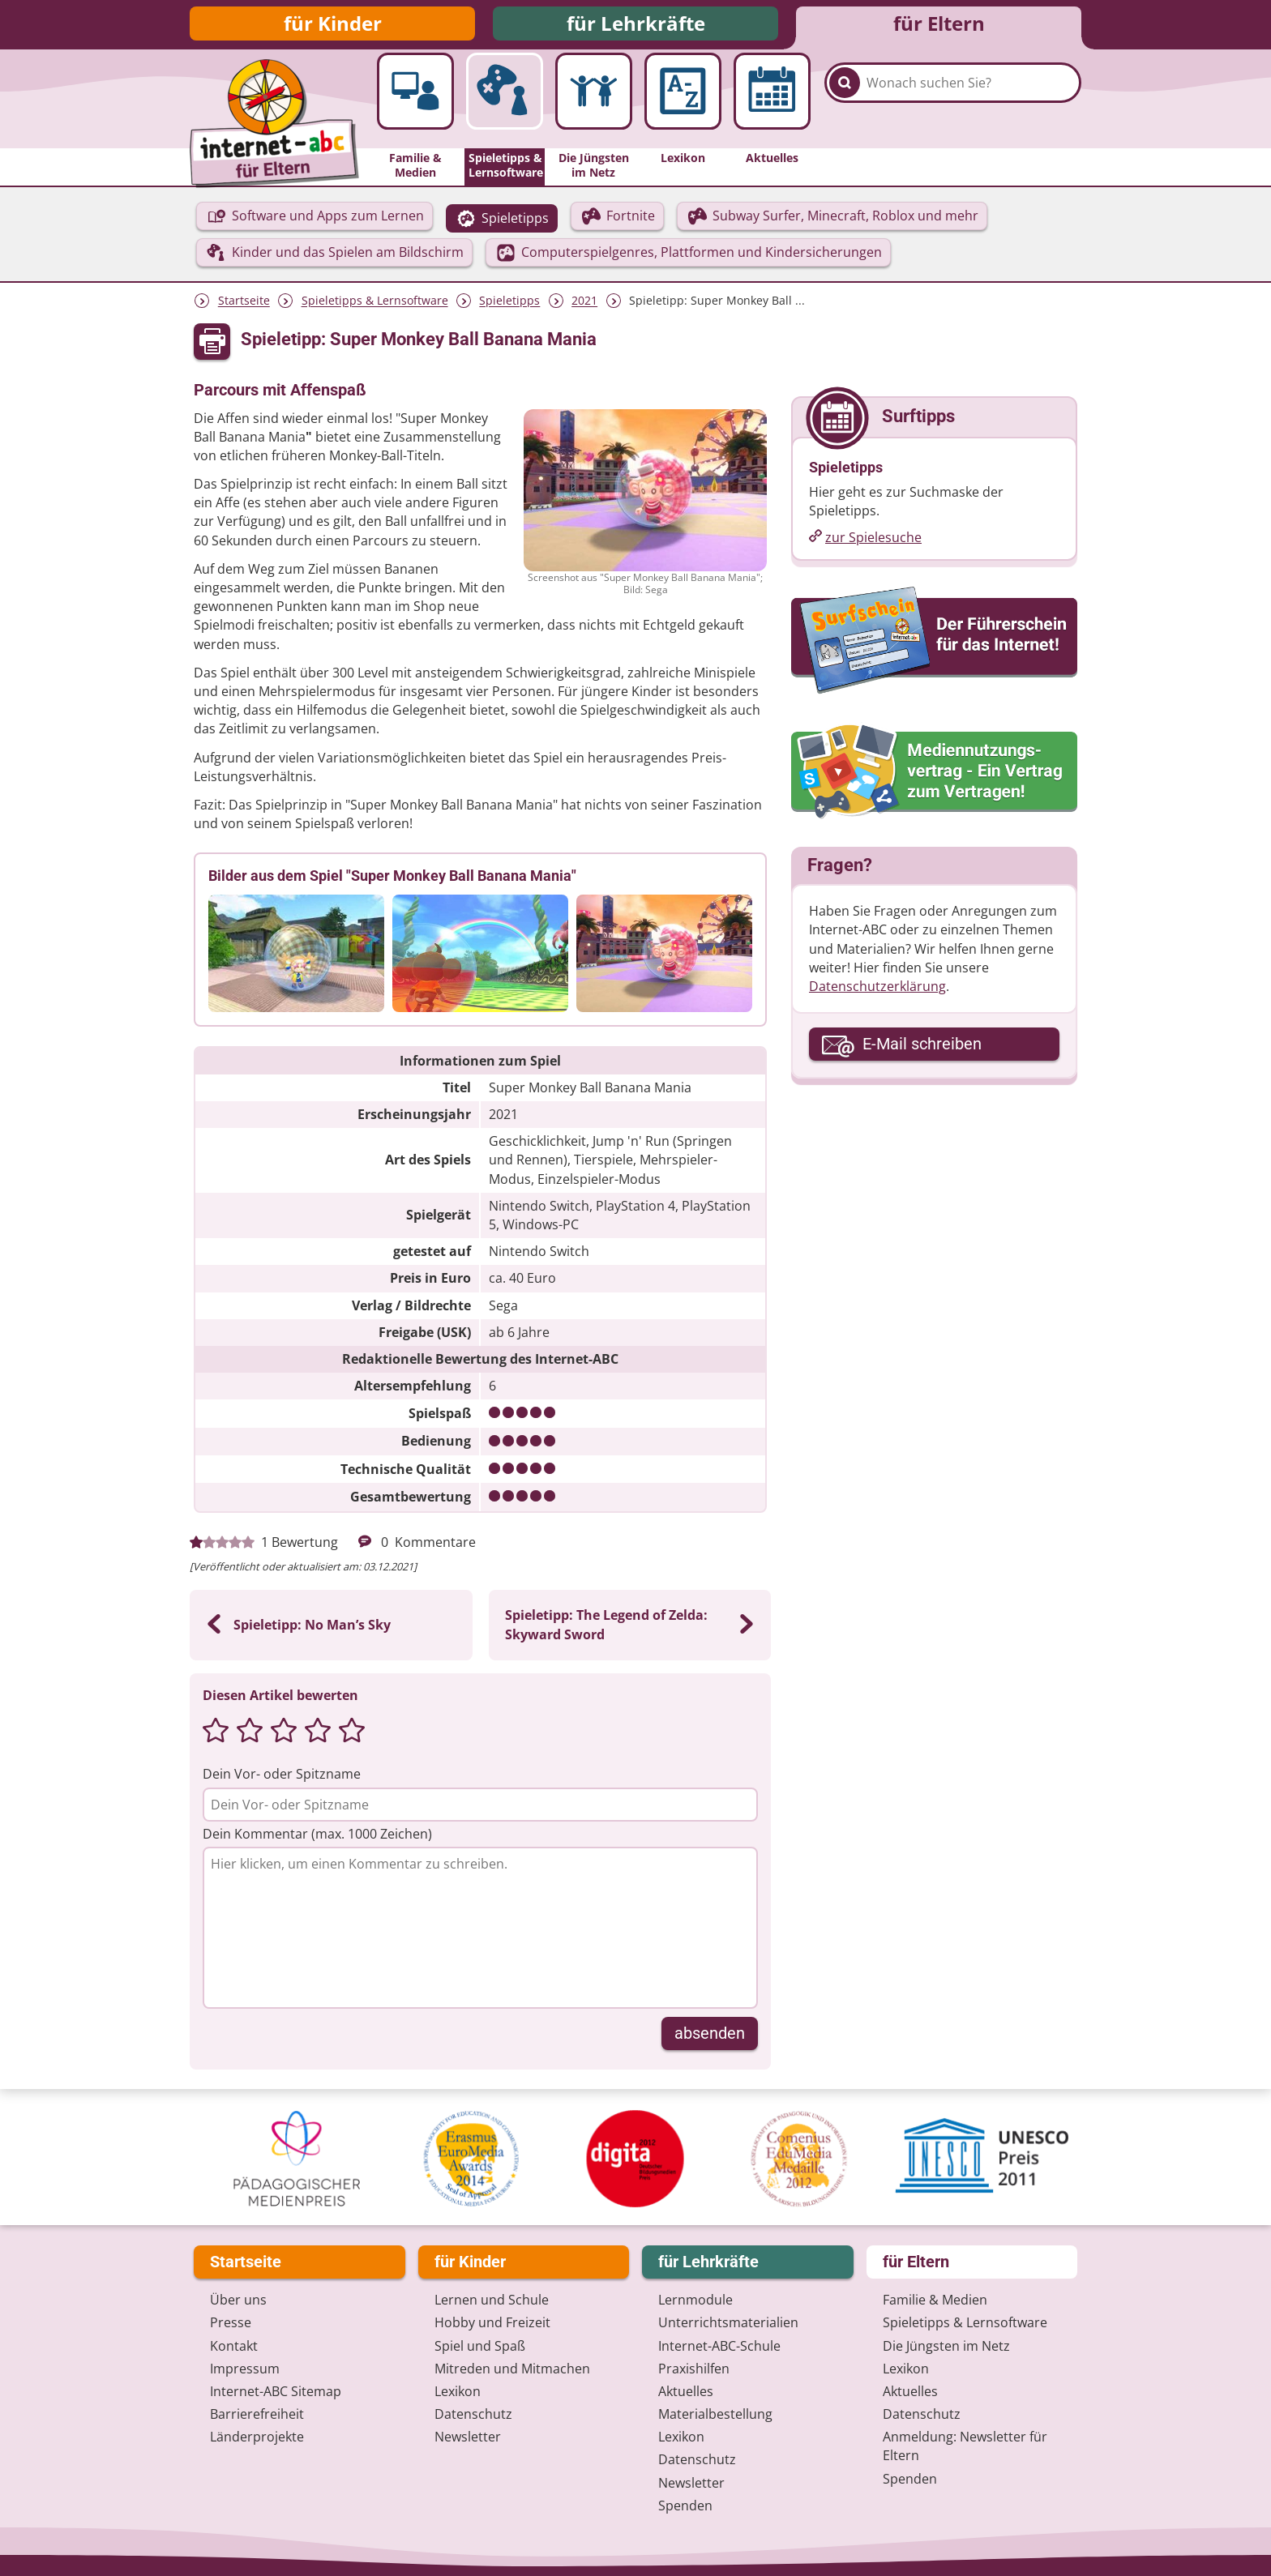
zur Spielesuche (873, 544)
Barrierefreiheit (257, 2414)
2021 (584, 307)
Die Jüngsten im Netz (946, 2346)
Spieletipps (509, 307)
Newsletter (467, 2437)
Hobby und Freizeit (492, 2323)
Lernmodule (695, 2300)
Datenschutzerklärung (877, 993)
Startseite (244, 307)
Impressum (245, 2368)
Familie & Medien (935, 2300)
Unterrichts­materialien (728, 2323)
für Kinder (333, 26)
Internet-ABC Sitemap (275, 2391)
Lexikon (457, 2391)
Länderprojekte (257, 2437)
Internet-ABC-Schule (719, 2346)
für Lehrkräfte (636, 26)
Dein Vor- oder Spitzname (282, 1780)
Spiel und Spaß (479, 2346)
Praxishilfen (694, 2368)
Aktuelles (685, 2391)
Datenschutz (473, 2414)
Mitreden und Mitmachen (512, 2368)
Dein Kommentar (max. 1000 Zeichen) (317, 1840)
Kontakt (234, 2346)
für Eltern (939, 26)
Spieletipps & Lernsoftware (375, 307)
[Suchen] (844, 107)
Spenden (685, 2505)
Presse (230, 2323)
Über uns (238, 2300)
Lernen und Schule (491, 2300)
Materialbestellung (715, 2414)
